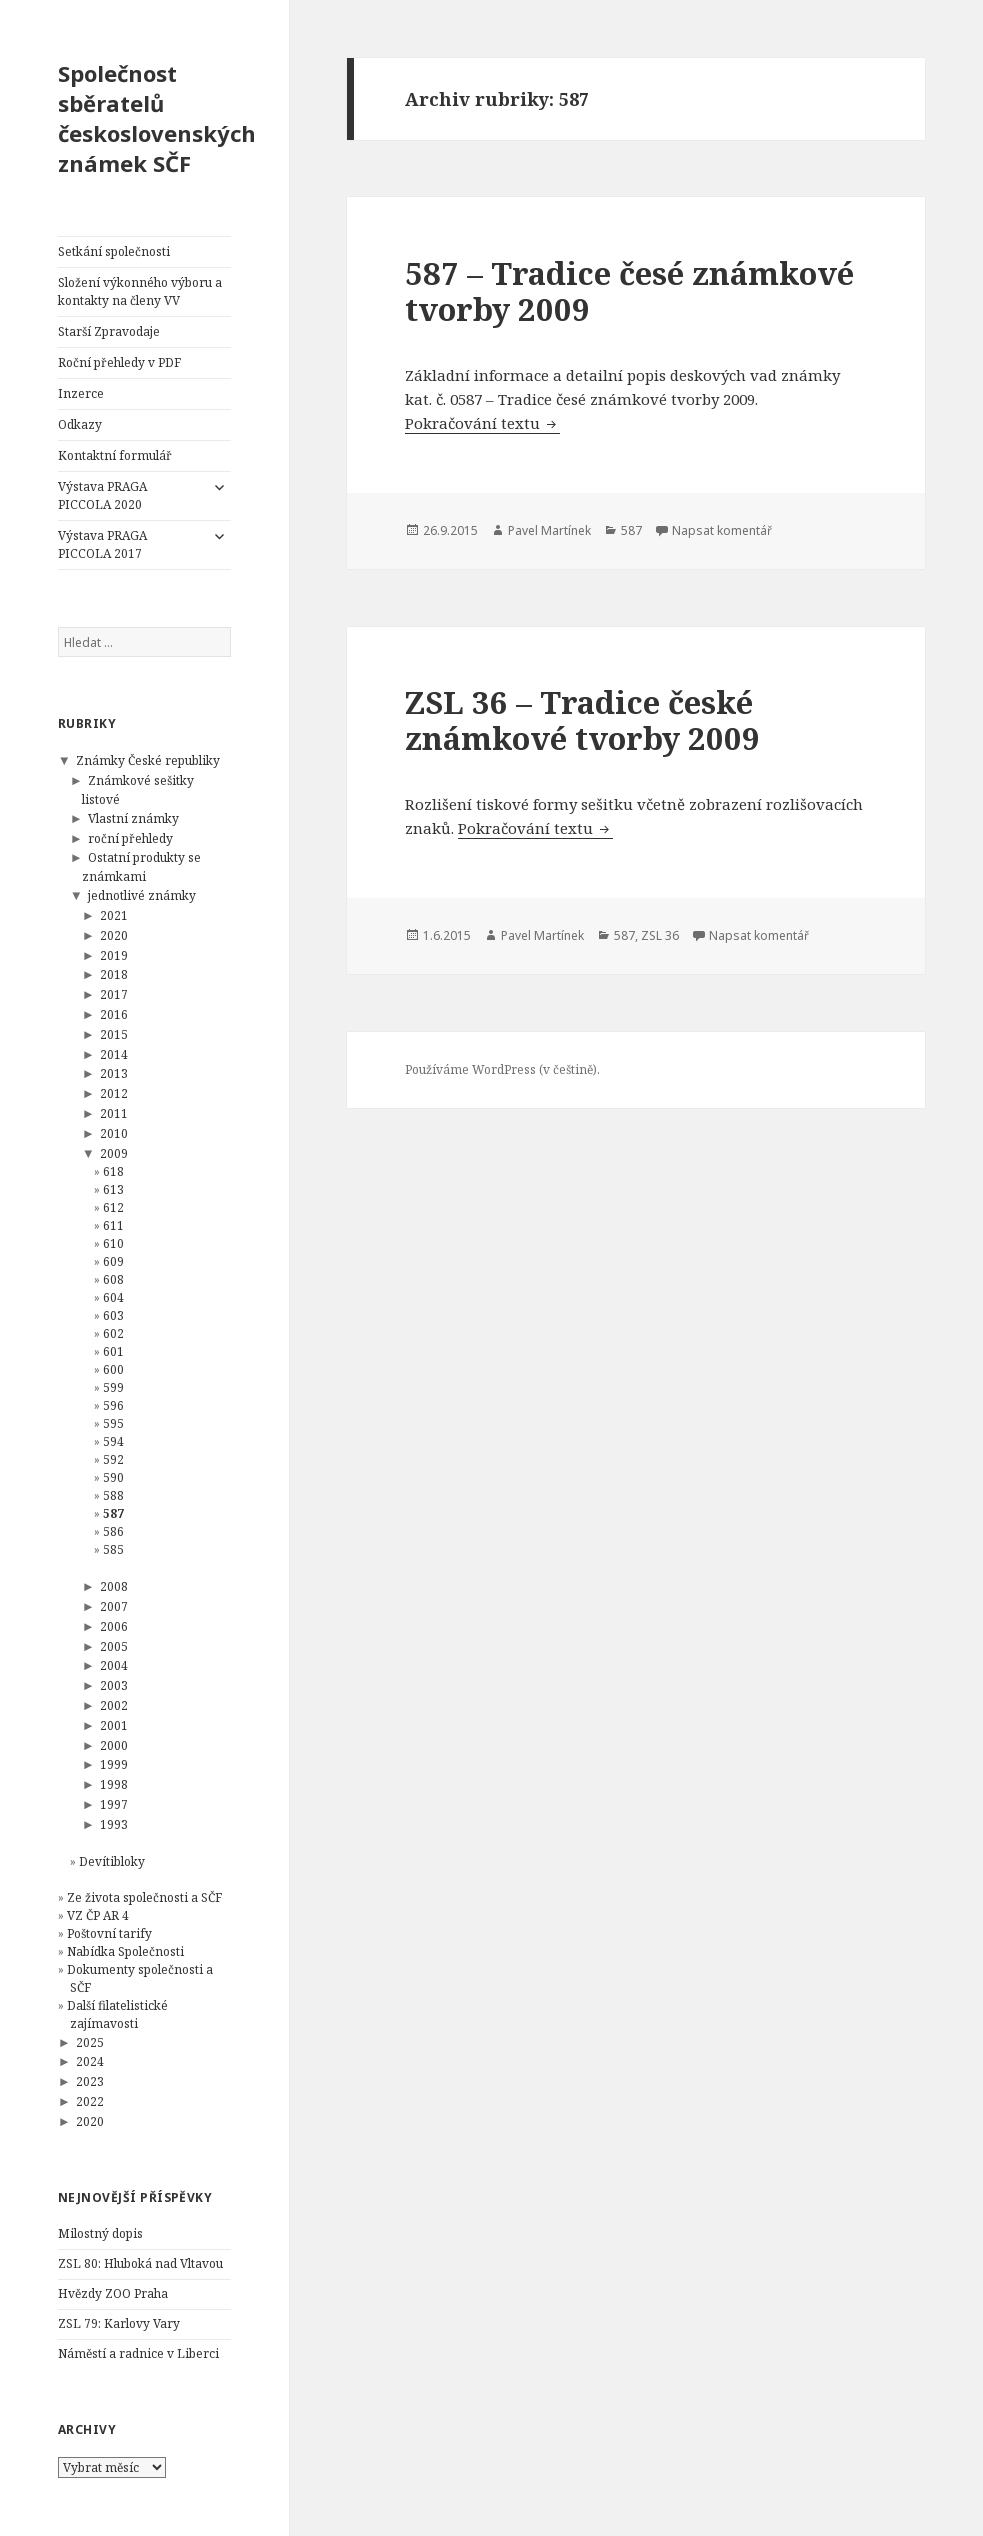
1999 (114, 1764)
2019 (114, 955)
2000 (114, 1745)
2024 (90, 2061)
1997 (114, 1804)
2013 (114, 1073)
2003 (114, 1685)
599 (113, 1387)
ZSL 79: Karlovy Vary (119, 2323)
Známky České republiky (148, 760)
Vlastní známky (133, 818)
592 (113, 1459)
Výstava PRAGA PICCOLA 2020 (102, 495)
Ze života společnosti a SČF (144, 1897)
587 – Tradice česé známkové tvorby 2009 (629, 291)
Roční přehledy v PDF (119, 362)
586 (113, 1531)
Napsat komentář (722, 530)
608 (113, 1279)
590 (113, 1477)
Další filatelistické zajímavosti (117, 2014)
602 (113, 1333)
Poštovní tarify (109, 1933)
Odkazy (80, 424)
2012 (114, 1093)
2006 (114, 1626)
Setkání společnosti (114, 251)
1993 (114, 1824)
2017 (114, 994)
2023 (90, 2081)
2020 (114, 935)
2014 (114, 1054)
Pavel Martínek (549, 530)
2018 (114, 974)
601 (113, 1351)
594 (113, 1441)
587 (113, 1513)
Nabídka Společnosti (125, 1951)
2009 (114, 1153)
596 (113, 1405)
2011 (114, 1113)
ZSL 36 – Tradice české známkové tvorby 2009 (582, 720)
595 (113, 1423)
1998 (114, 1784)
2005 (114, 1646)
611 (113, 1225)
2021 (114, 915)
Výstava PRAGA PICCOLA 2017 (102, 544)
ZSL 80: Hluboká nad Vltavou (140, 2263)
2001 (114, 1725)
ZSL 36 (660, 935)
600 (113, 1369)
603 (113, 1315)
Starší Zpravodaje (109, 331)
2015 (114, 1034)
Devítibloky (112, 1861)
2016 (114, 1014)
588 (113, 1495)
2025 (90, 2042)
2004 (114, 1665)
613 (113, 1189)
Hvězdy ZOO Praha (113, 2293)
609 (113, 1261)
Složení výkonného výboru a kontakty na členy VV (140, 291)
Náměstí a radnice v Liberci (138, 2353)
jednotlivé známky (142, 895)
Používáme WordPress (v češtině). (502, 1069)
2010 (114, 1133)
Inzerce (81, 393)
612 (113, 1207)
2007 (114, 1606)
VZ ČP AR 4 (98, 1915)
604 (113, 1297)
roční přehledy (130, 838)
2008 (114, 1586)
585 (113, 1549)
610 (113, 1243)
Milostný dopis (100, 2233)
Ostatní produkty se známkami (141, 867)
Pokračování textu (482, 423)
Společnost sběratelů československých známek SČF (157, 118)
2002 (114, 1705)
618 (113, 1171)
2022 (90, 2101)
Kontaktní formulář (115, 455)
